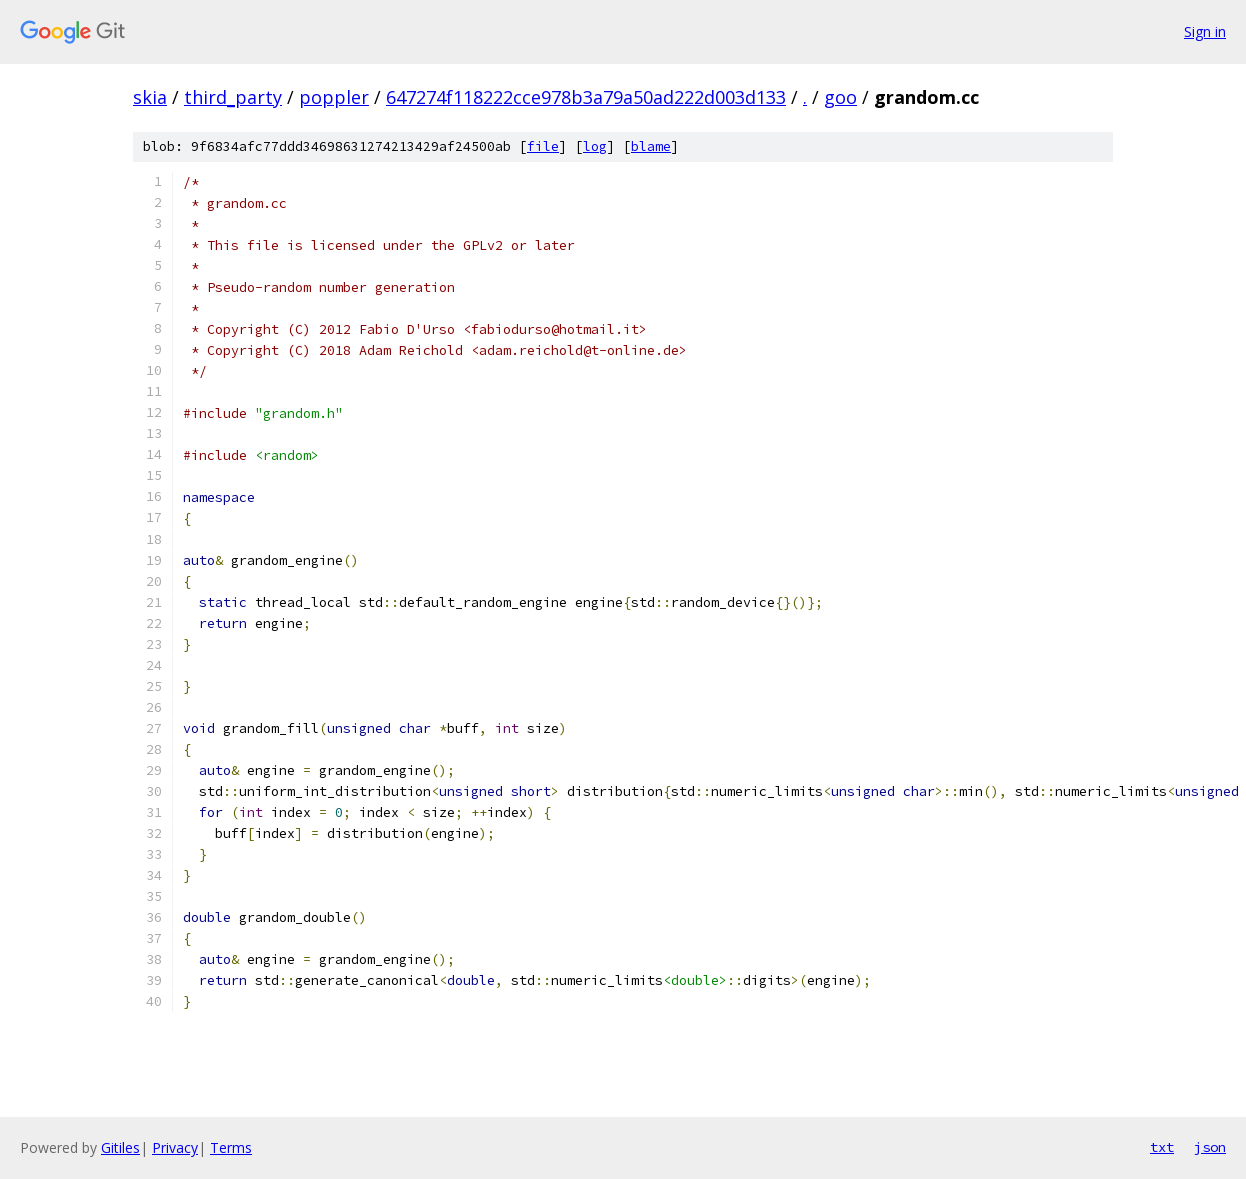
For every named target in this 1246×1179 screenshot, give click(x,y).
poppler (334, 97)
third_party (233, 97)
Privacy (175, 1147)
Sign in (1205, 31)
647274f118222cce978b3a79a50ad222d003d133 (586, 97)
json (1210, 1147)
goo (840, 97)
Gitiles (120, 1147)
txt (1162, 1147)
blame (651, 146)
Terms (231, 1147)
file (543, 146)
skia (150, 97)
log (595, 146)
